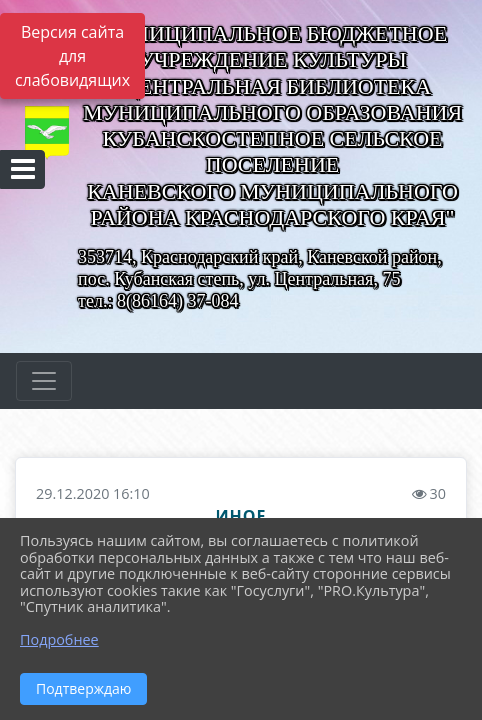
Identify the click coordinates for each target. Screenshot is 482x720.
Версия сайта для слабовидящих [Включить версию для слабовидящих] (72, 56)
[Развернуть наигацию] (44, 381)
